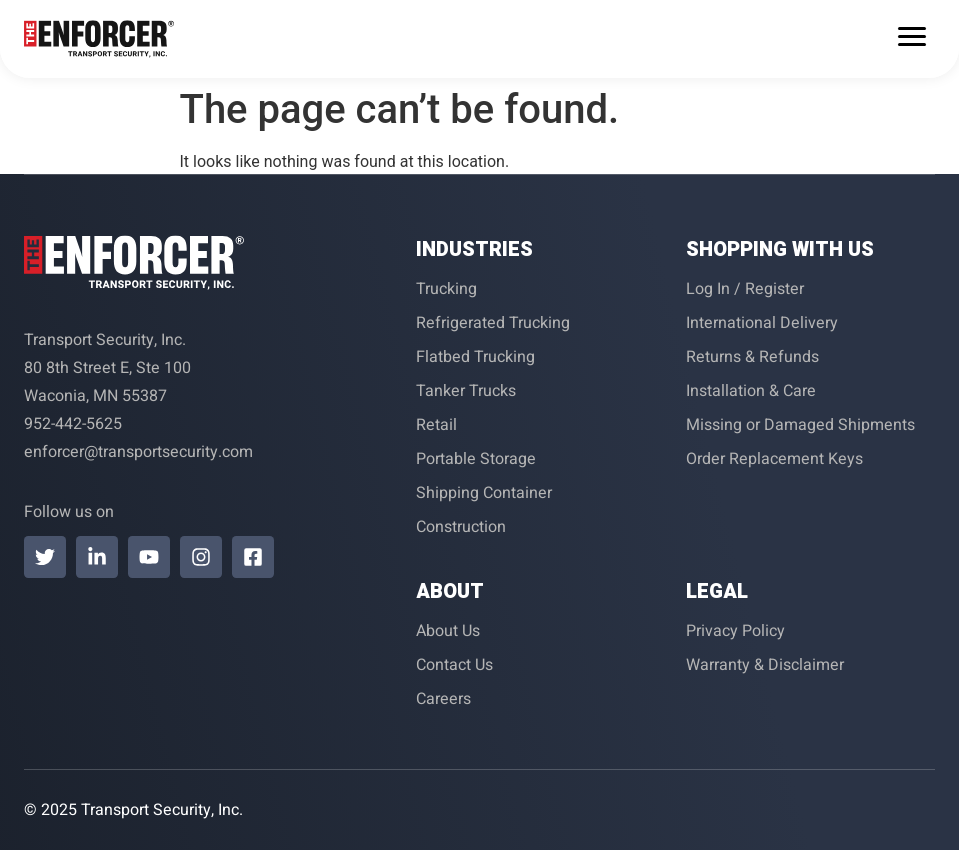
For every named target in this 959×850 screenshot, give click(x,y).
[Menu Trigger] (912, 36)
